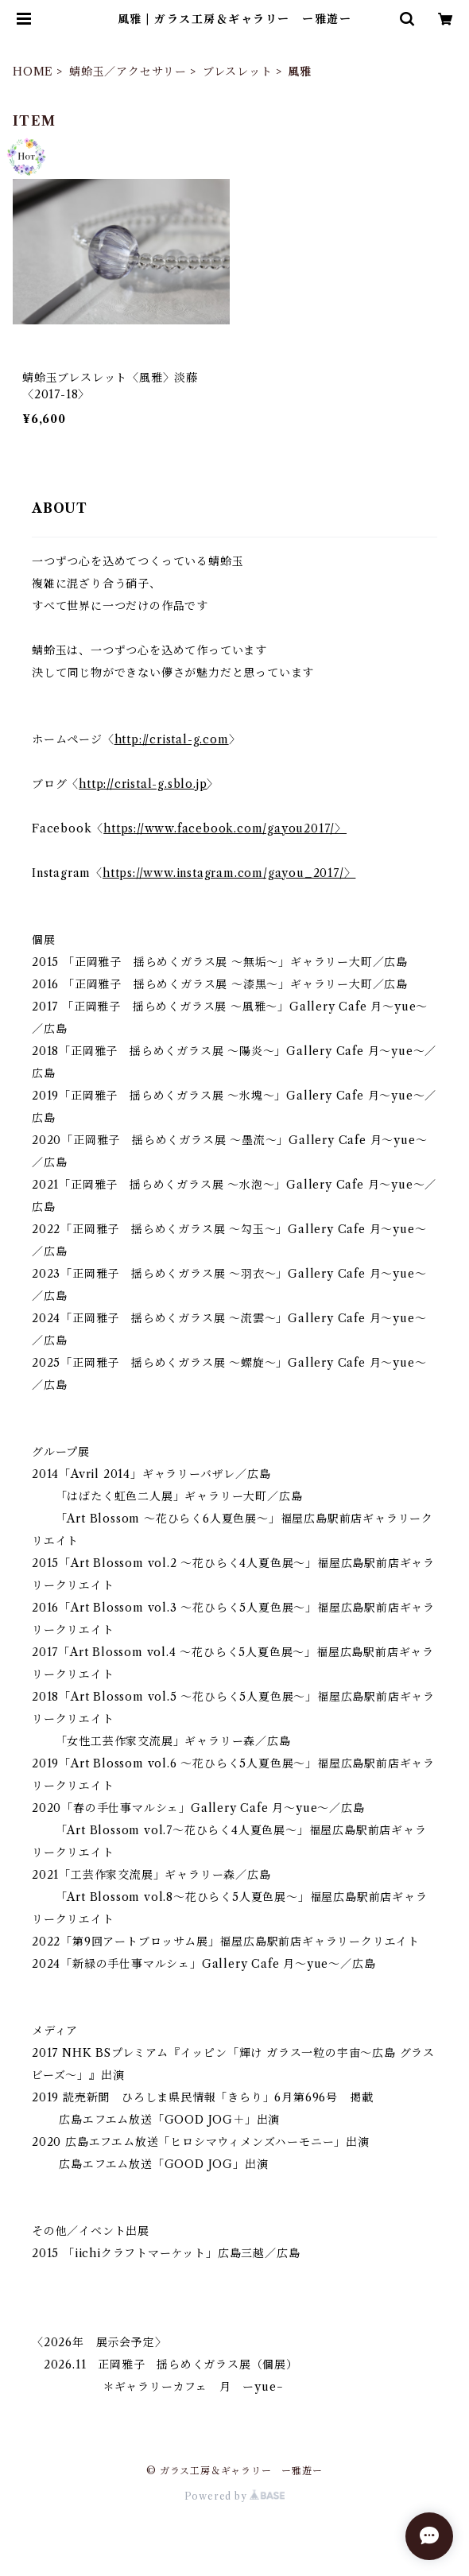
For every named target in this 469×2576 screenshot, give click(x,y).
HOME (33, 71)
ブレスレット (238, 71)
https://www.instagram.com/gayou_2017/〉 (229, 873)
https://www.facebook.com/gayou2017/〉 (225, 828)
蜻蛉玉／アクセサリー (128, 71)
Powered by (234, 2496)
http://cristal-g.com (171, 739)
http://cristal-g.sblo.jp (143, 784)
